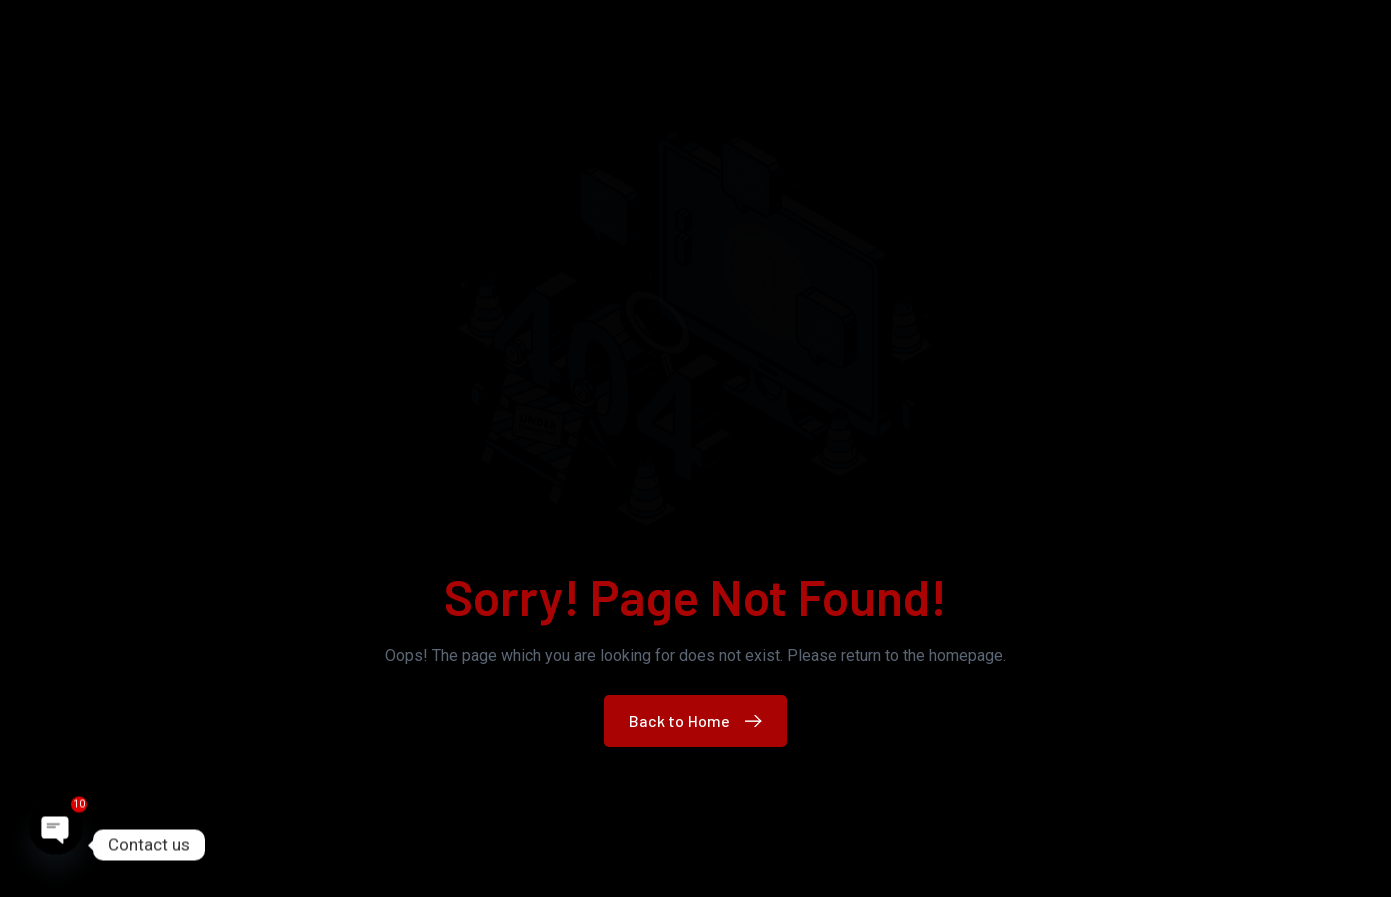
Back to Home (700, 720)
